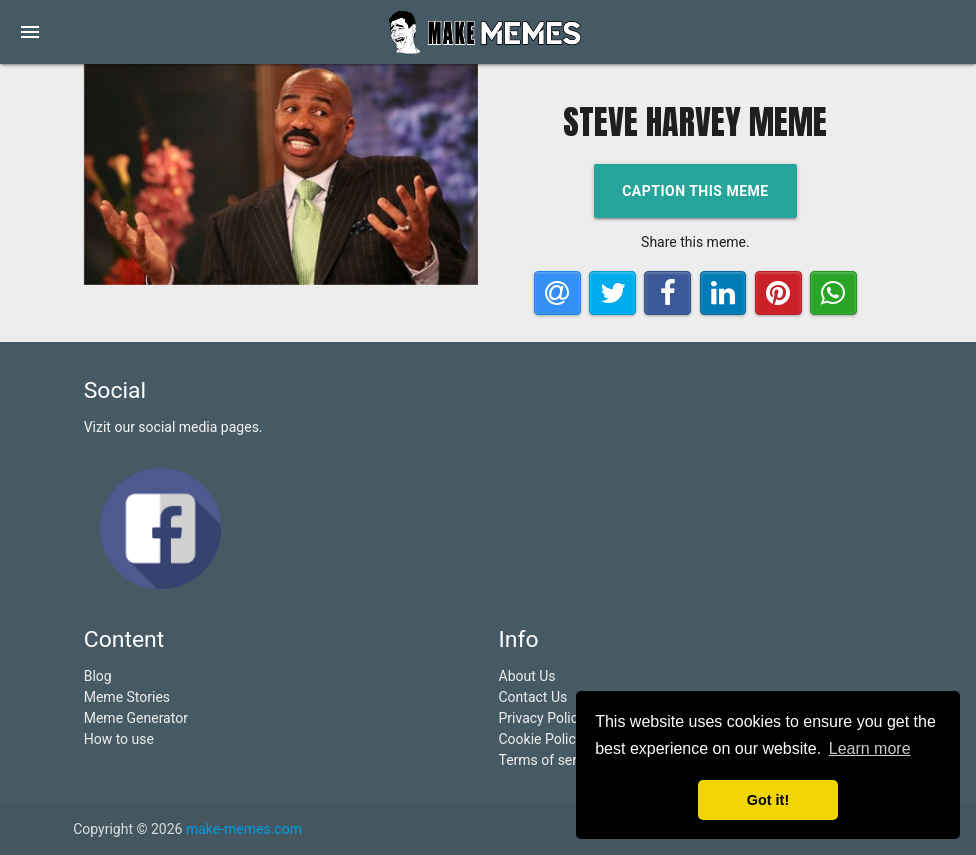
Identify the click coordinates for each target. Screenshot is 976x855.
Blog (98, 676)
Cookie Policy (541, 739)
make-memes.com (244, 829)
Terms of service (551, 760)
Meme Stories (127, 697)
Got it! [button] (768, 800)
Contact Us (533, 697)
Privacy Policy (542, 718)
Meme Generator (136, 718)
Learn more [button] (870, 748)
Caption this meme (695, 191)
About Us (527, 676)
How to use (119, 739)
